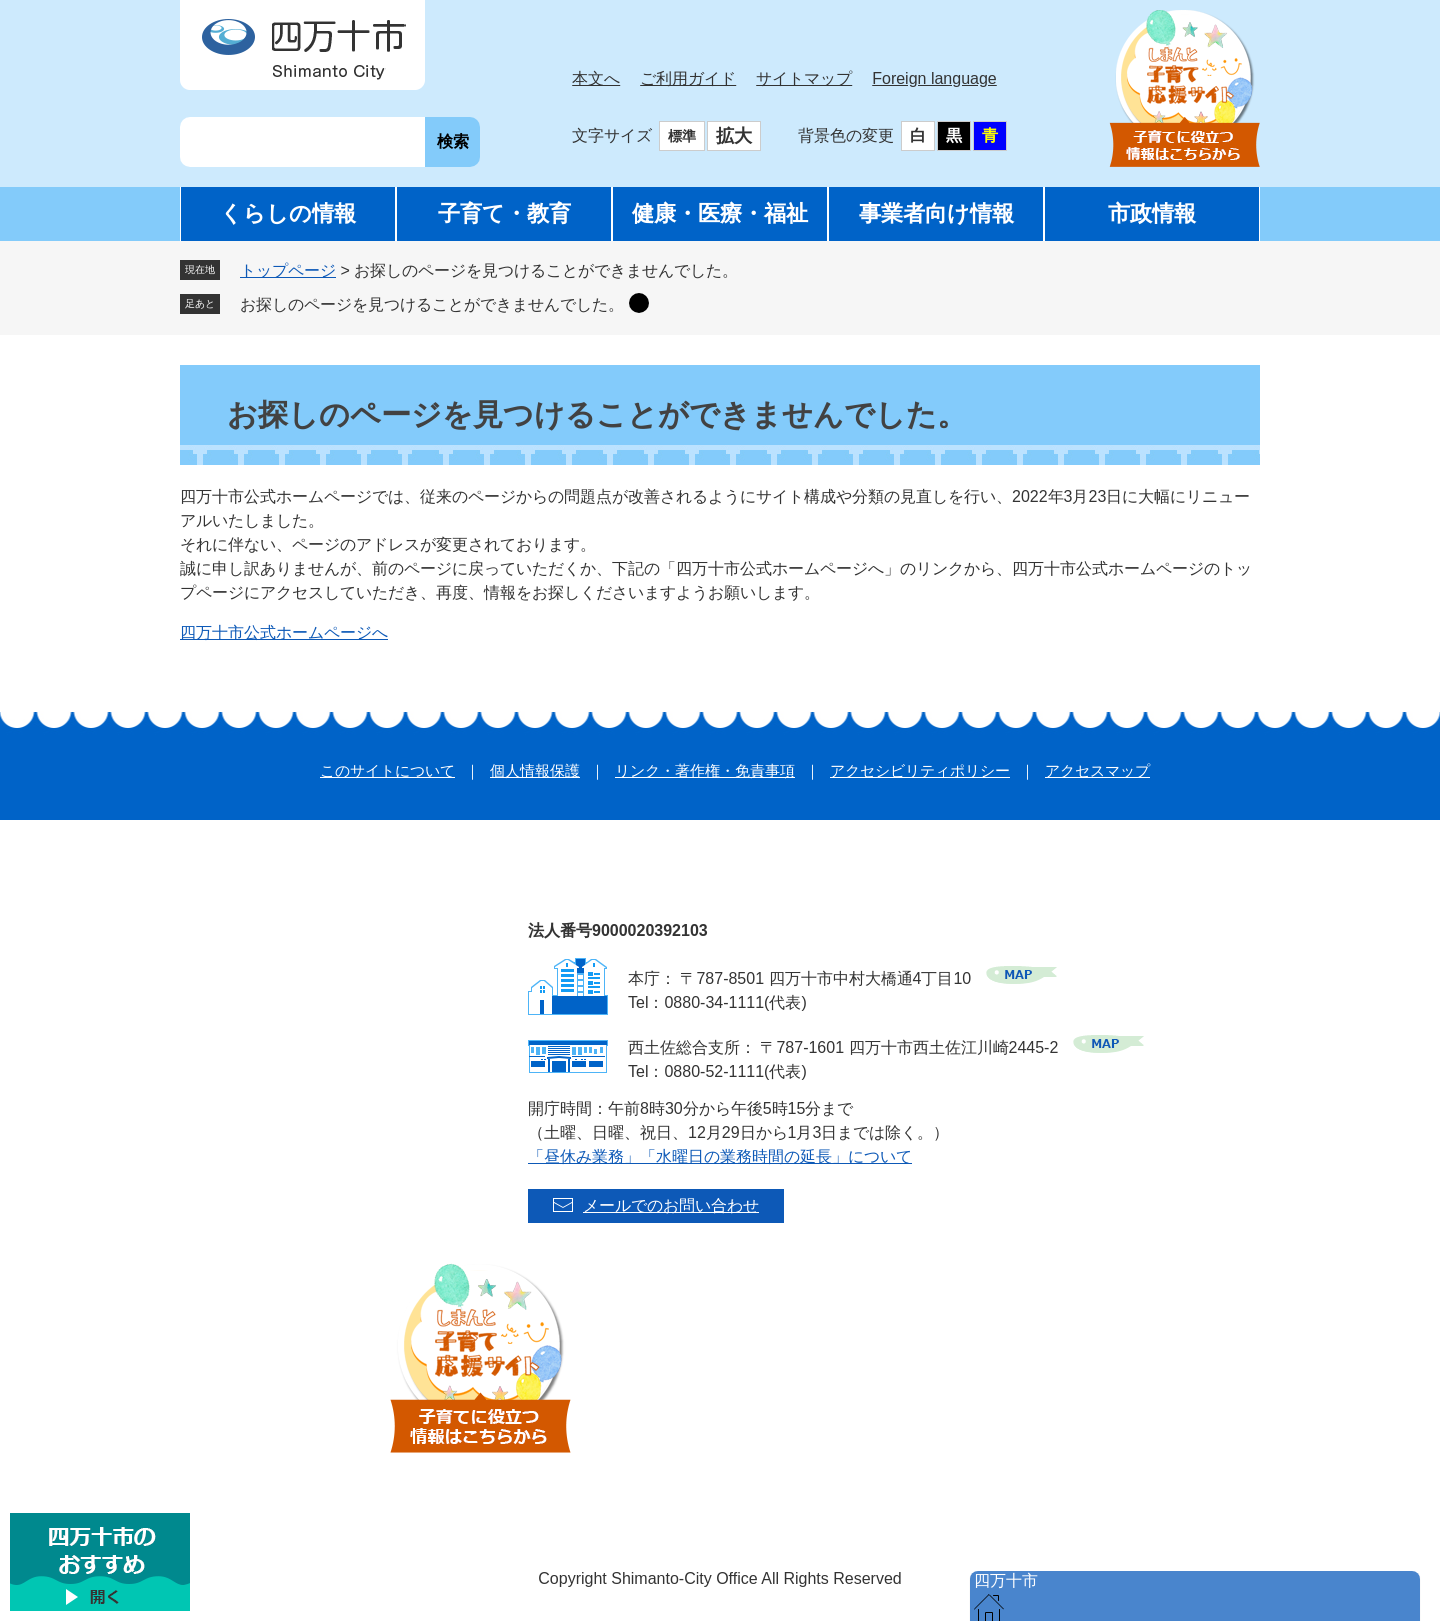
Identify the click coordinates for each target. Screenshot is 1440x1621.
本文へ (596, 78)
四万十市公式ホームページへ (284, 632)
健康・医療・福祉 (720, 213)
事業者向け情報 (936, 213)
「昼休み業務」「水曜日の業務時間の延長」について (720, 1156)
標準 (682, 136)
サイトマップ (804, 78)
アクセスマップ (1097, 770)
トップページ (288, 270)
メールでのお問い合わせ (671, 1205)
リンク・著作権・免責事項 (705, 770)
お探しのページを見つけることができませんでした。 (432, 304)
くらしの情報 (288, 213)
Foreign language (934, 78)
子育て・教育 (504, 213)
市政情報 (1152, 213)
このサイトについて (387, 770)
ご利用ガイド (688, 78)
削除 (639, 303)
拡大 (734, 136)
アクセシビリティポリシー (920, 770)
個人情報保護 (535, 770)
